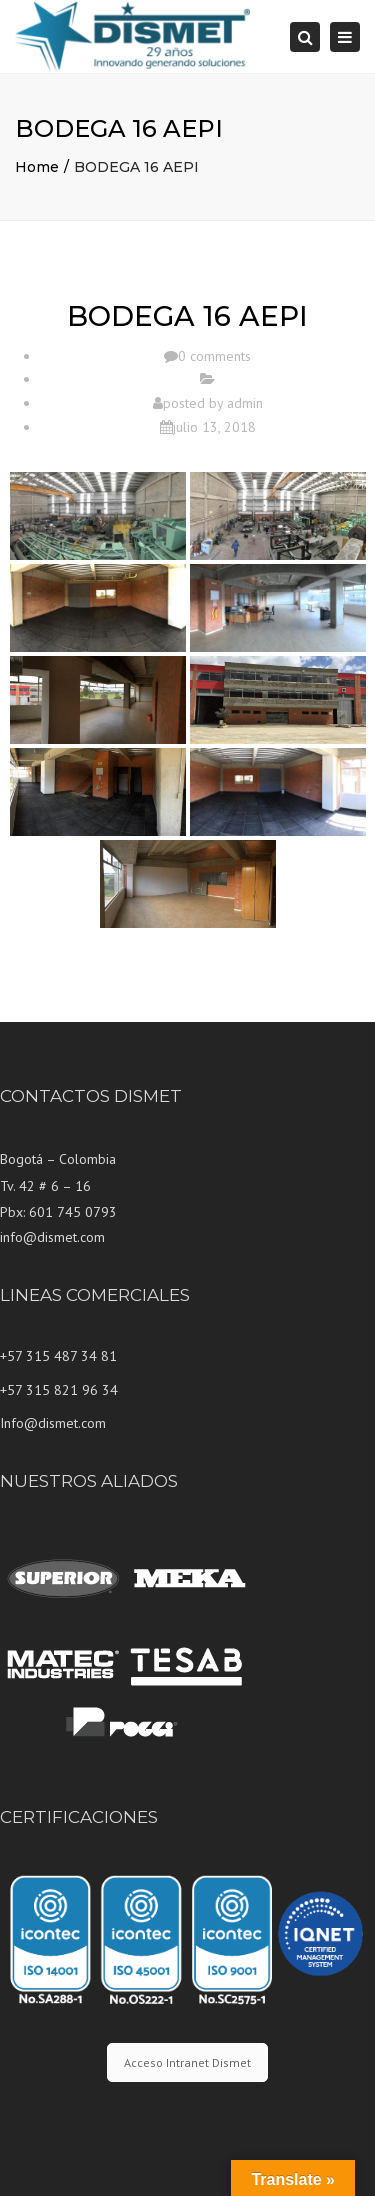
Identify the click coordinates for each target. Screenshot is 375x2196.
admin (245, 403)
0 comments (214, 356)
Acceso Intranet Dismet (187, 2062)
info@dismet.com (52, 1237)
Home (37, 167)
